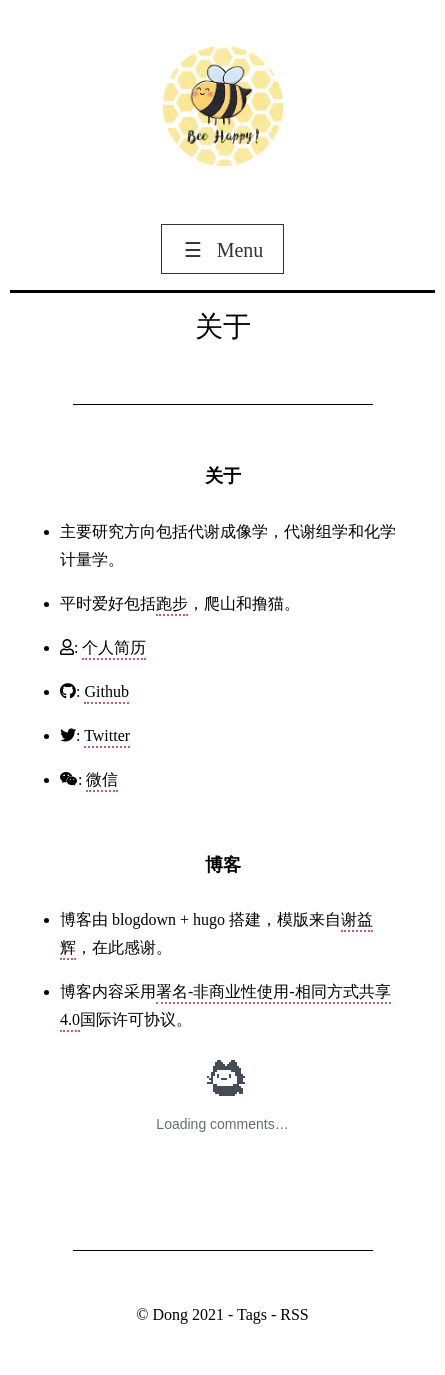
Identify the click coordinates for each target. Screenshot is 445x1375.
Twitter (107, 735)
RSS (294, 1314)
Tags (252, 1314)
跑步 (172, 603)
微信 (102, 779)
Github (106, 691)
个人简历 (114, 647)
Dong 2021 (190, 1314)
